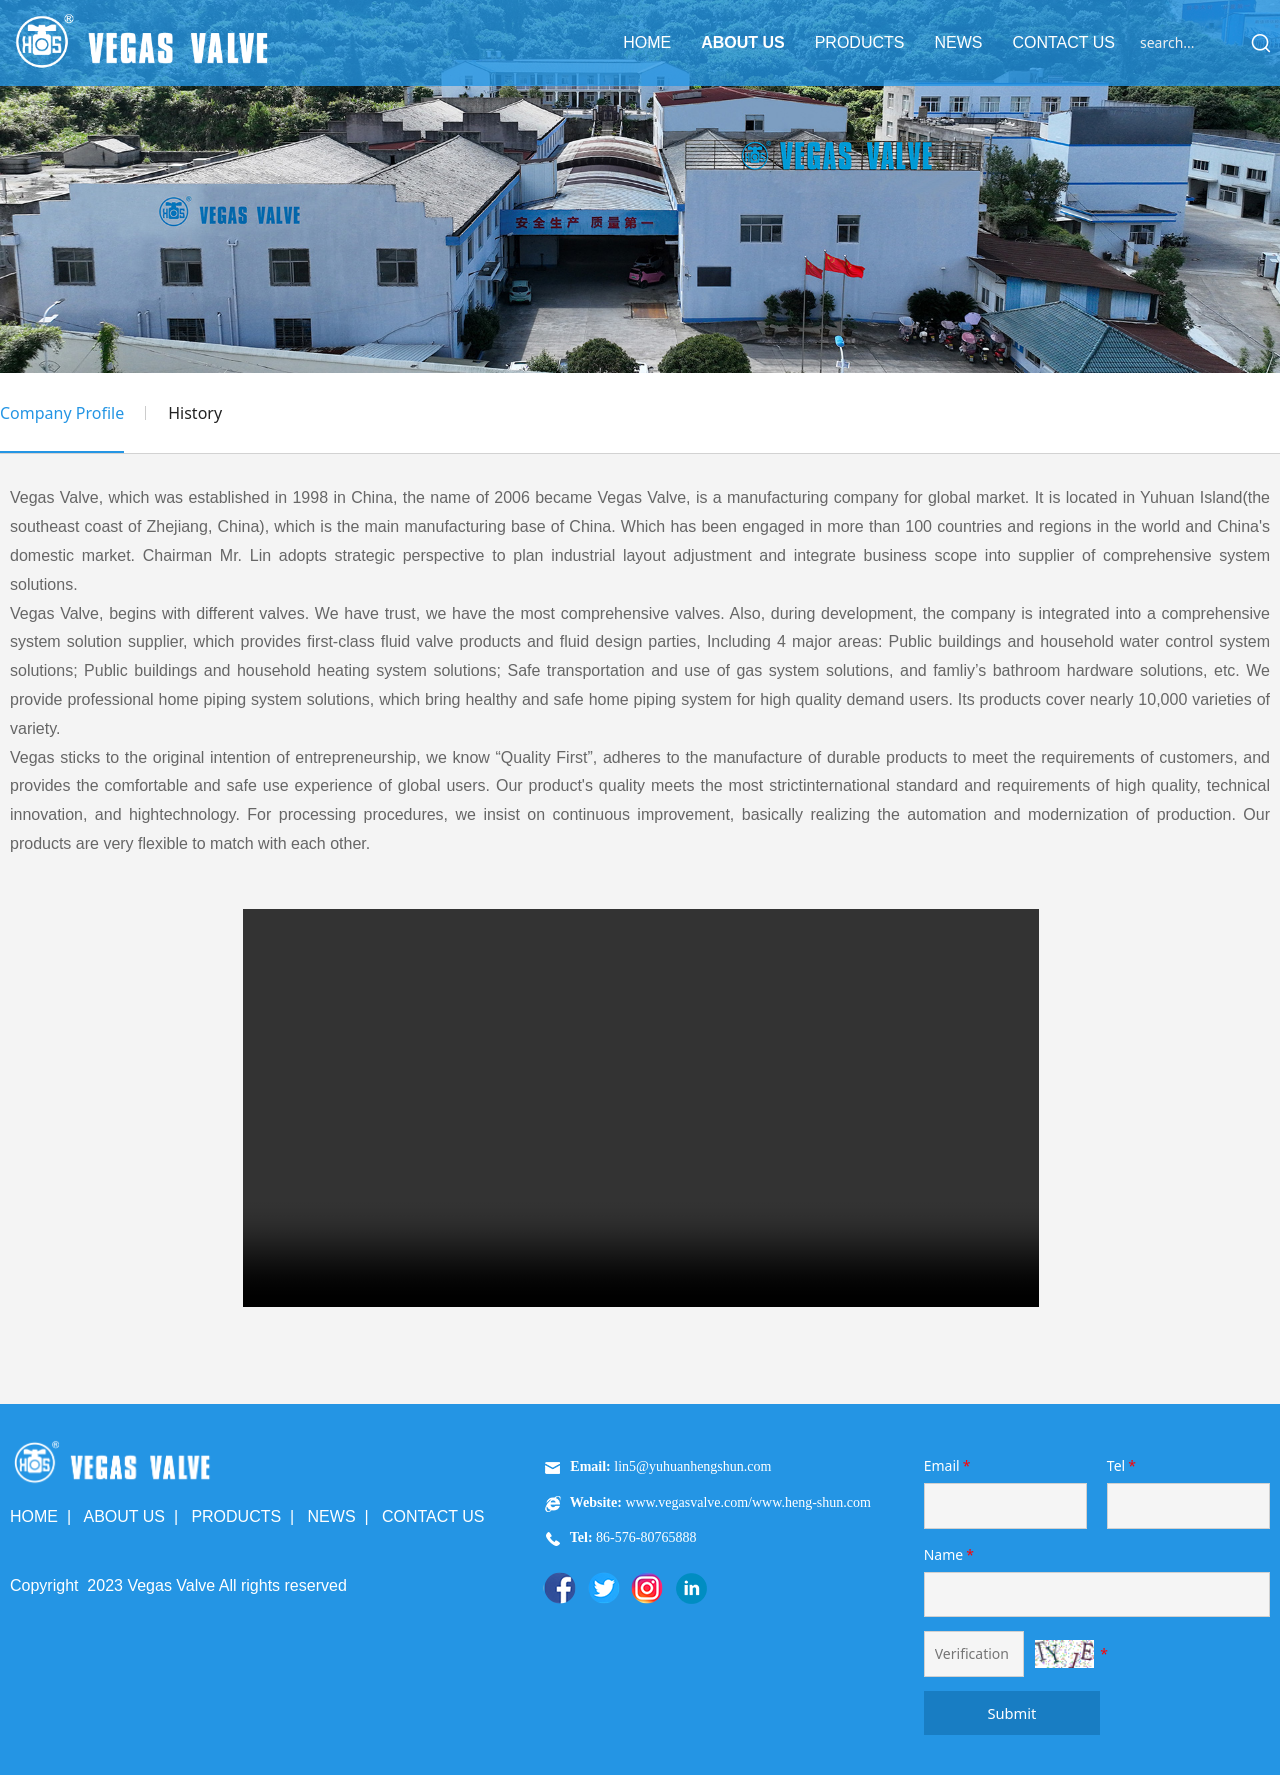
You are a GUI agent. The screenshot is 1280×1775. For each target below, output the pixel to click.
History (195, 413)
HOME (647, 42)
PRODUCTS (860, 42)
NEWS (958, 42)
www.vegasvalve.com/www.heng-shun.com (747, 1502)
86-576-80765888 (645, 1537)
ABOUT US (743, 42)
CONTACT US (1063, 42)
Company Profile (62, 413)
